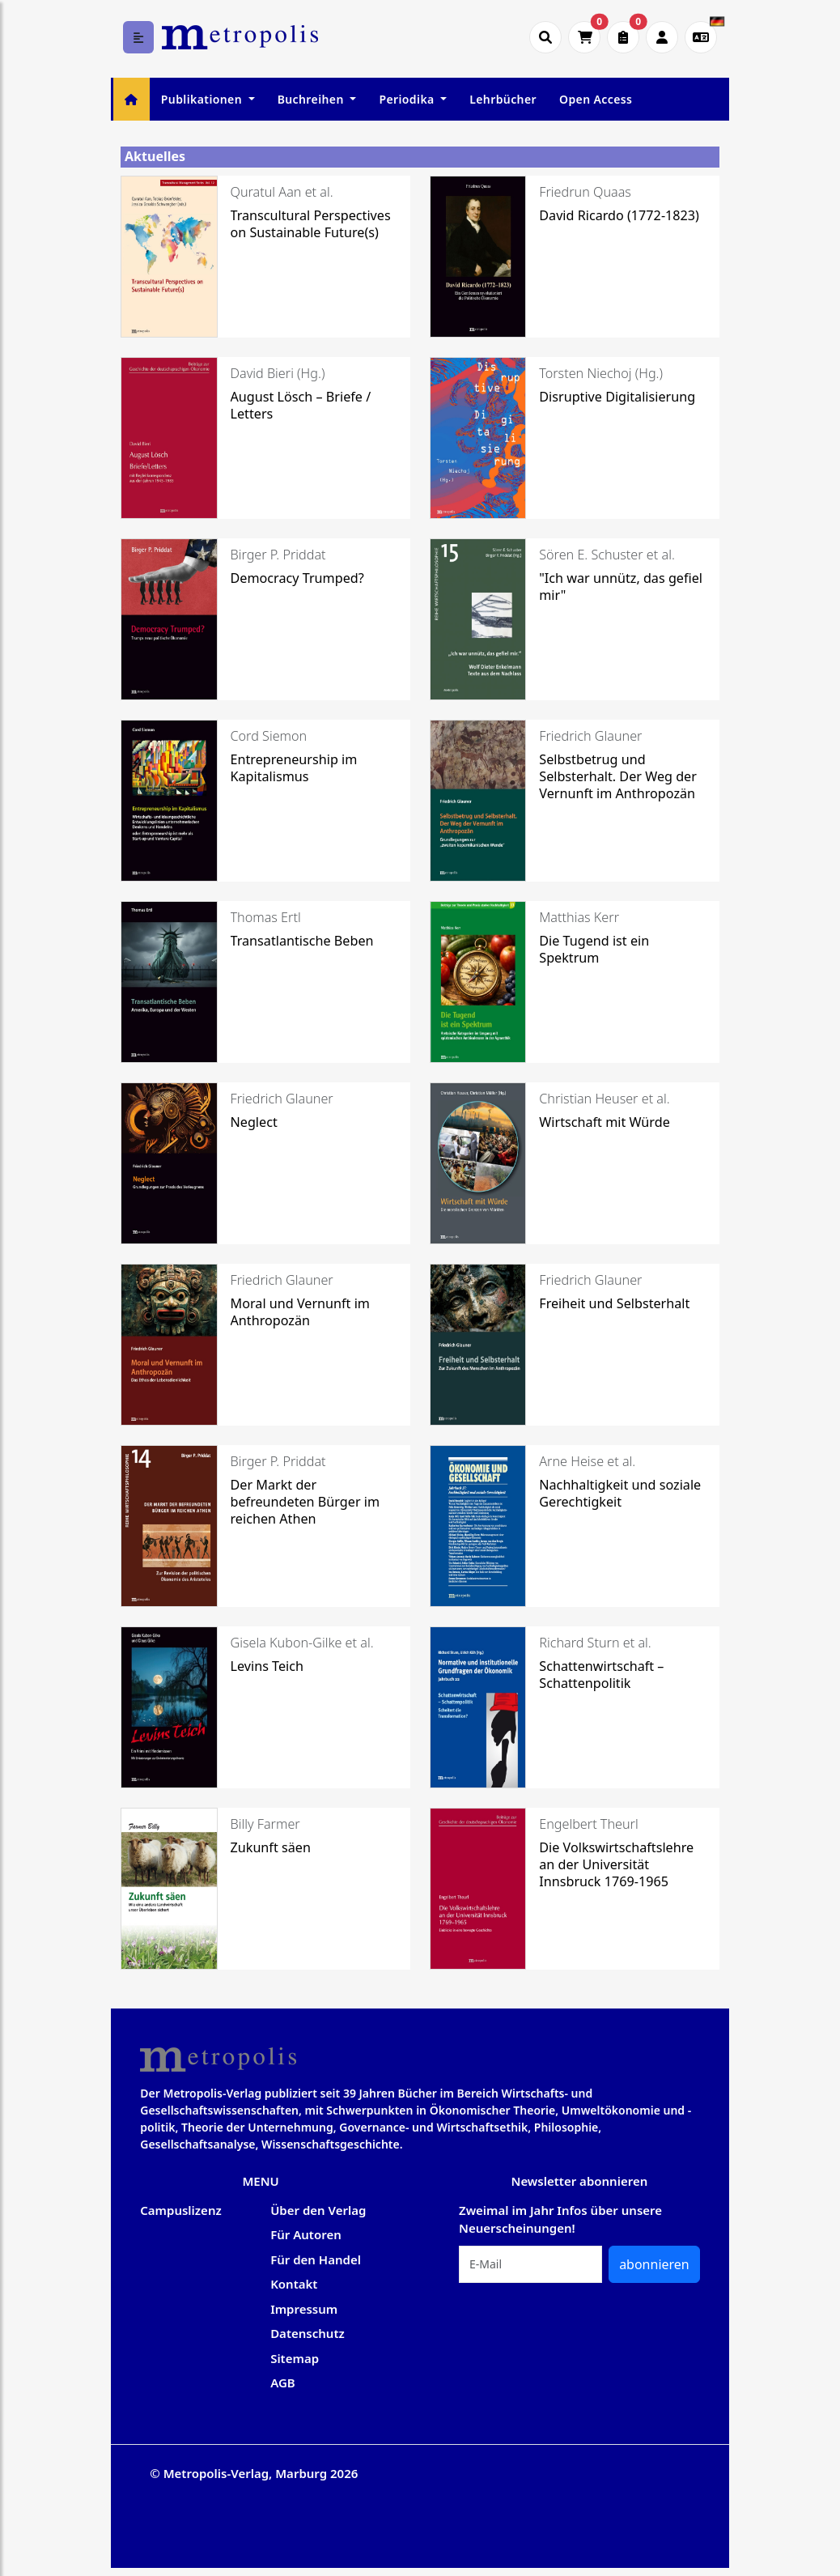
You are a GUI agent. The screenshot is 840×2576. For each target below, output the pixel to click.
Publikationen (203, 99)
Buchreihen (312, 99)
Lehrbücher (503, 99)
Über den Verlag (318, 2210)
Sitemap (294, 2358)
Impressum (303, 2309)
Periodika (408, 99)
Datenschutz (307, 2333)
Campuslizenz (180, 2210)
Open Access (595, 99)
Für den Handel (315, 2259)
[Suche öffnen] (545, 37)
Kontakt (293, 2284)
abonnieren (654, 2264)
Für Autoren (306, 2234)
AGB (282, 2382)
